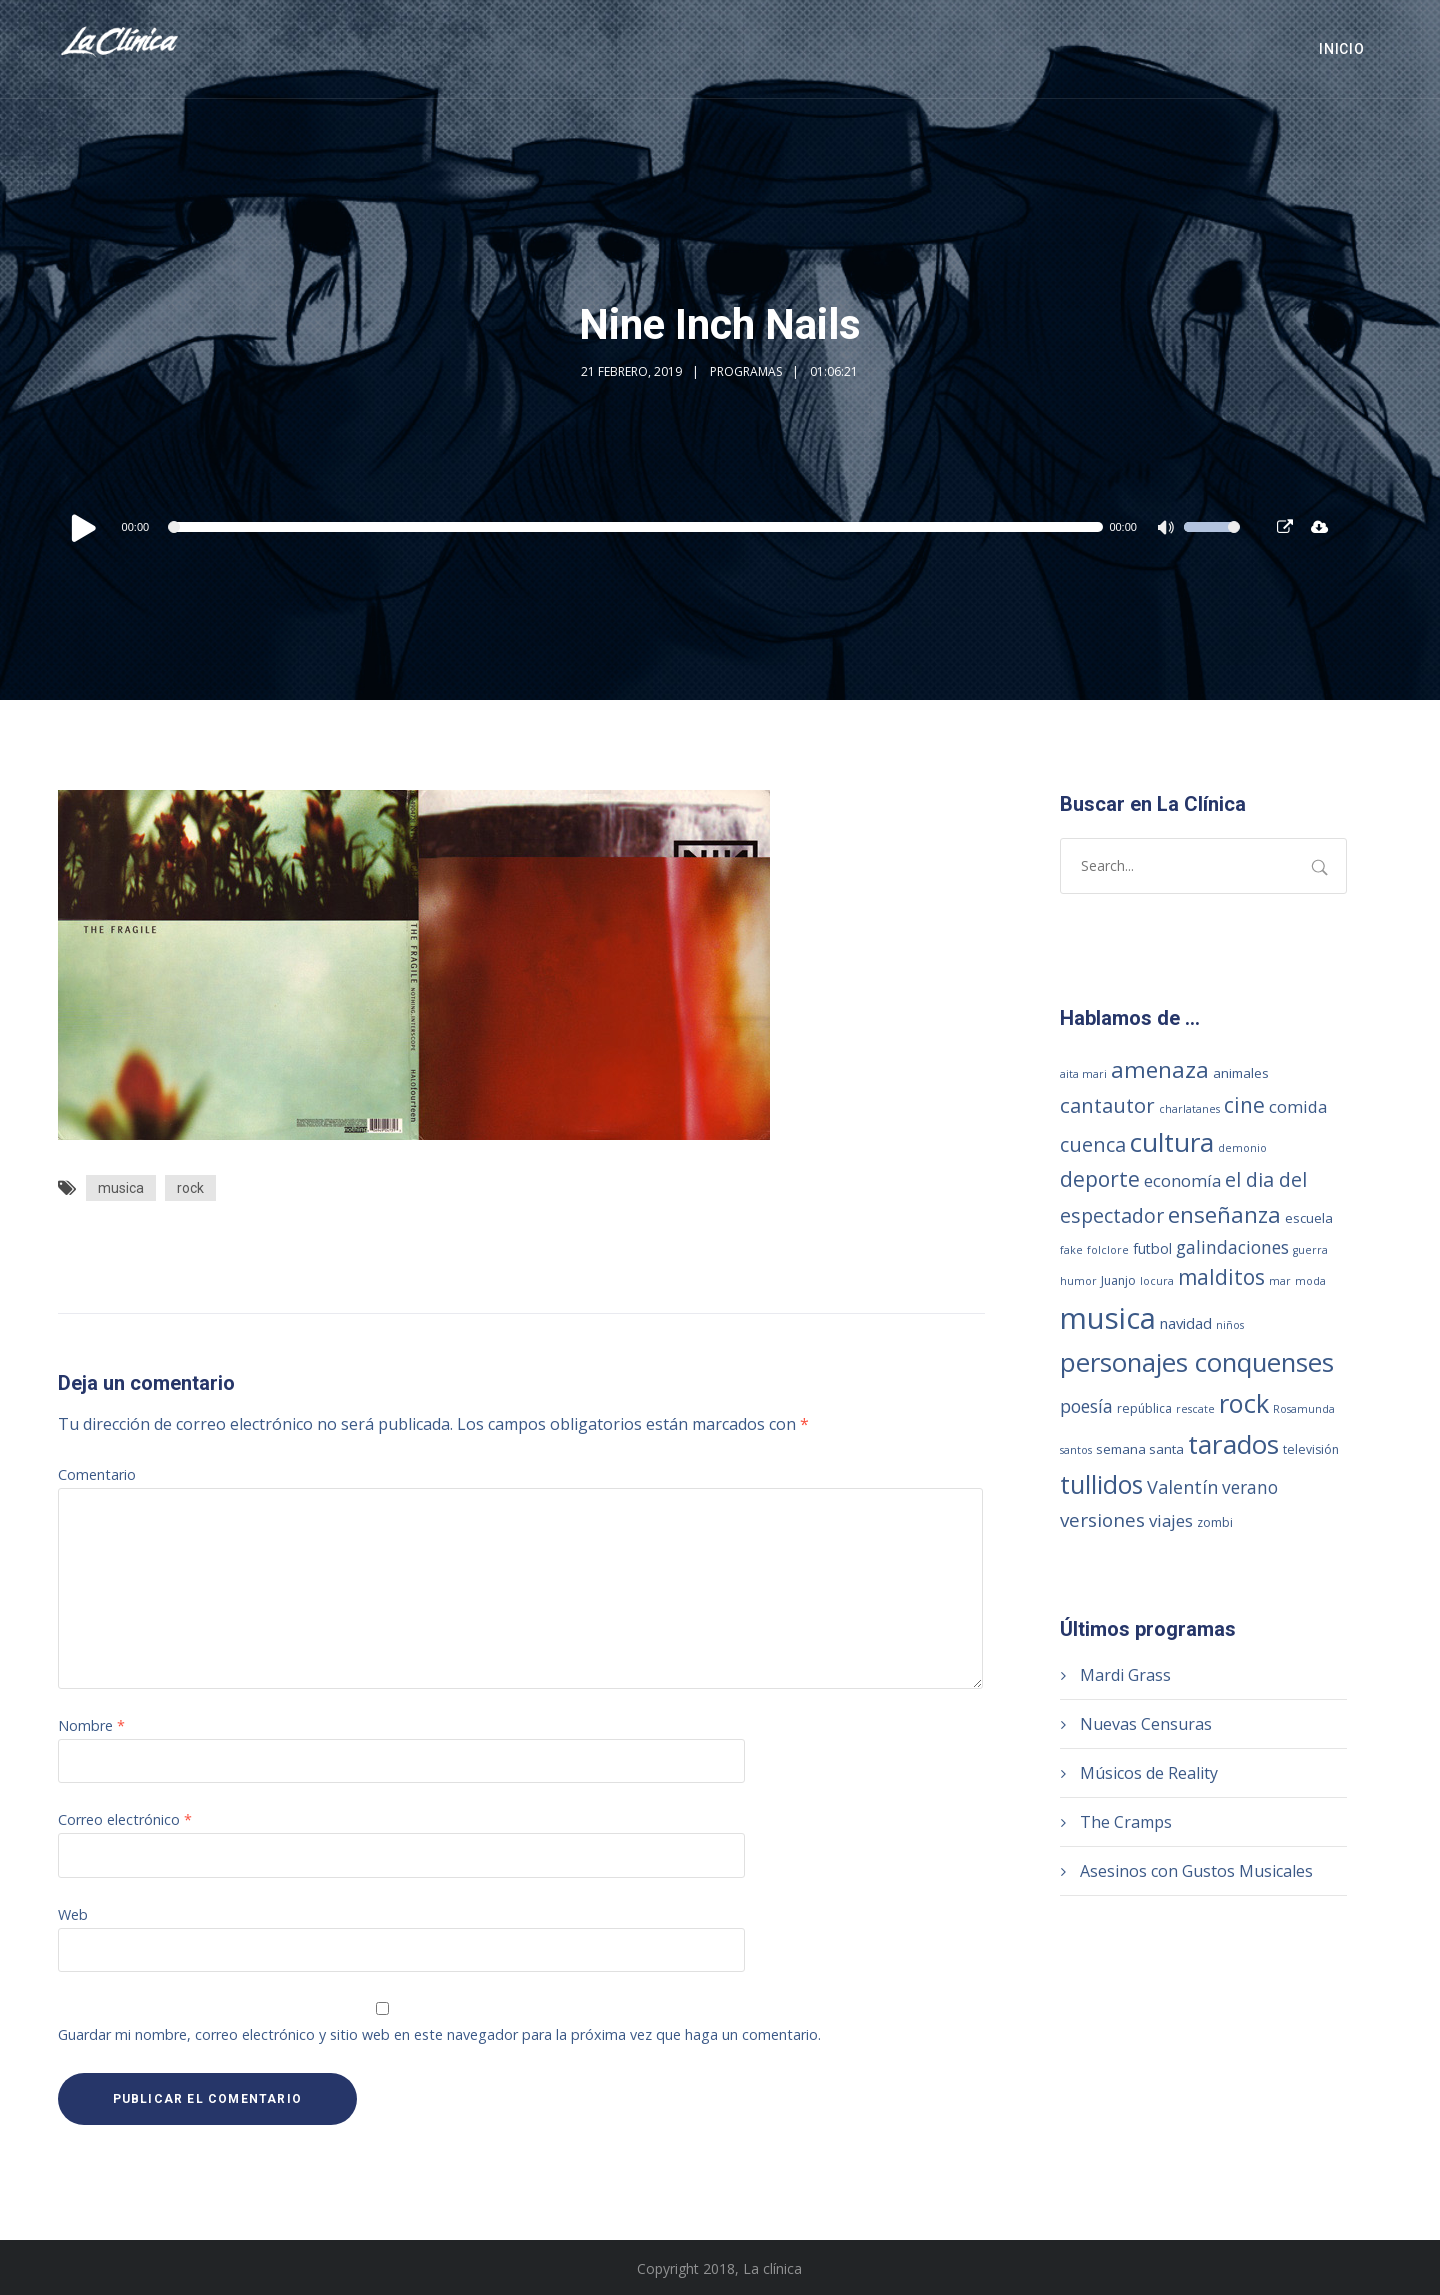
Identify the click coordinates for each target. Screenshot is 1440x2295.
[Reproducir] (84, 527)
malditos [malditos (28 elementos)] (1221, 1277)
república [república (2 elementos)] (1144, 1408)
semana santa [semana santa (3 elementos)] (1140, 1449)
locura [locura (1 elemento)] (1157, 1281)
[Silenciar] (1168, 530)
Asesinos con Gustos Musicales (1196, 1871)
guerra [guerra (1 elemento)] (1310, 1250)
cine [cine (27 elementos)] (1244, 1105)
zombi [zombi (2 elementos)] (1215, 1522)
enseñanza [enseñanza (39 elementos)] (1224, 1214)
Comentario (97, 1474)
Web (73, 1914)
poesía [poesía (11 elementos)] (1086, 1406)
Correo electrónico (125, 1819)
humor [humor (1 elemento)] (1078, 1281)
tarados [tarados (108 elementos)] (1233, 1444)
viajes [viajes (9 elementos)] (1171, 1520)
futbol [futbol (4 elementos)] (1152, 1248)
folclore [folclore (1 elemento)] (1108, 1250)
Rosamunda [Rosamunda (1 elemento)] (1304, 1409)
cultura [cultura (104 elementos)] (1172, 1142)
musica (121, 1188)
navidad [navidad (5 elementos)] (1186, 1323)
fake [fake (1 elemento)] (1071, 1250)
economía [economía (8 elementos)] (1182, 1180)
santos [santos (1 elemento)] (1076, 1450)
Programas (746, 371)
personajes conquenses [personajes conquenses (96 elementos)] (1197, 1362)
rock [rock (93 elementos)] (1244, 1403)
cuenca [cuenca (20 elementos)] (1093, 1144)
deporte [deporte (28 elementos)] (1100, 1179)
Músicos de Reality (1149, 1773)
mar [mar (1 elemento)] (1280, 1281)
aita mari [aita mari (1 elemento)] (1083, 1074)
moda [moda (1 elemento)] (1310, 1281)
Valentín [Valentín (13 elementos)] (1182, 1487)
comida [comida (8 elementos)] (1298, 1106)
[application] (654, 527)
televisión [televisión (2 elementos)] (1311, 1449)
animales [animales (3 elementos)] (1241, 1073)
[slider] (637, 527)
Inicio (1341, 49)
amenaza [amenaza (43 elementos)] (1160, 1069)
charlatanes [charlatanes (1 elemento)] (1189, 1109)
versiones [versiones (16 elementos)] (1102, 1520)
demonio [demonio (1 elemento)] (1242, 1148)
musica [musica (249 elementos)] (1108, 1318)
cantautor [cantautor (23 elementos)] (1107, 1105)
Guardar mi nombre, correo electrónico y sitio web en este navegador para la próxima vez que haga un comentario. (439, 2034)
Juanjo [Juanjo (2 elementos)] (1118, 1280)
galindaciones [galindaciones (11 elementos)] (1232, 1247)
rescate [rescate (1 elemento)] (1195, 1409)
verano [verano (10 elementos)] (1250, 1487)
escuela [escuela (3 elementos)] (1309, 1218)
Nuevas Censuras (1146, 1724)
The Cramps (1126, 1822)
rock (190, 1188)
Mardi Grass (1125, 1675)
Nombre (91, 1725)
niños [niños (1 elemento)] (1230, 1325)
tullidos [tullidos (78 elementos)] (1101, 1484)
